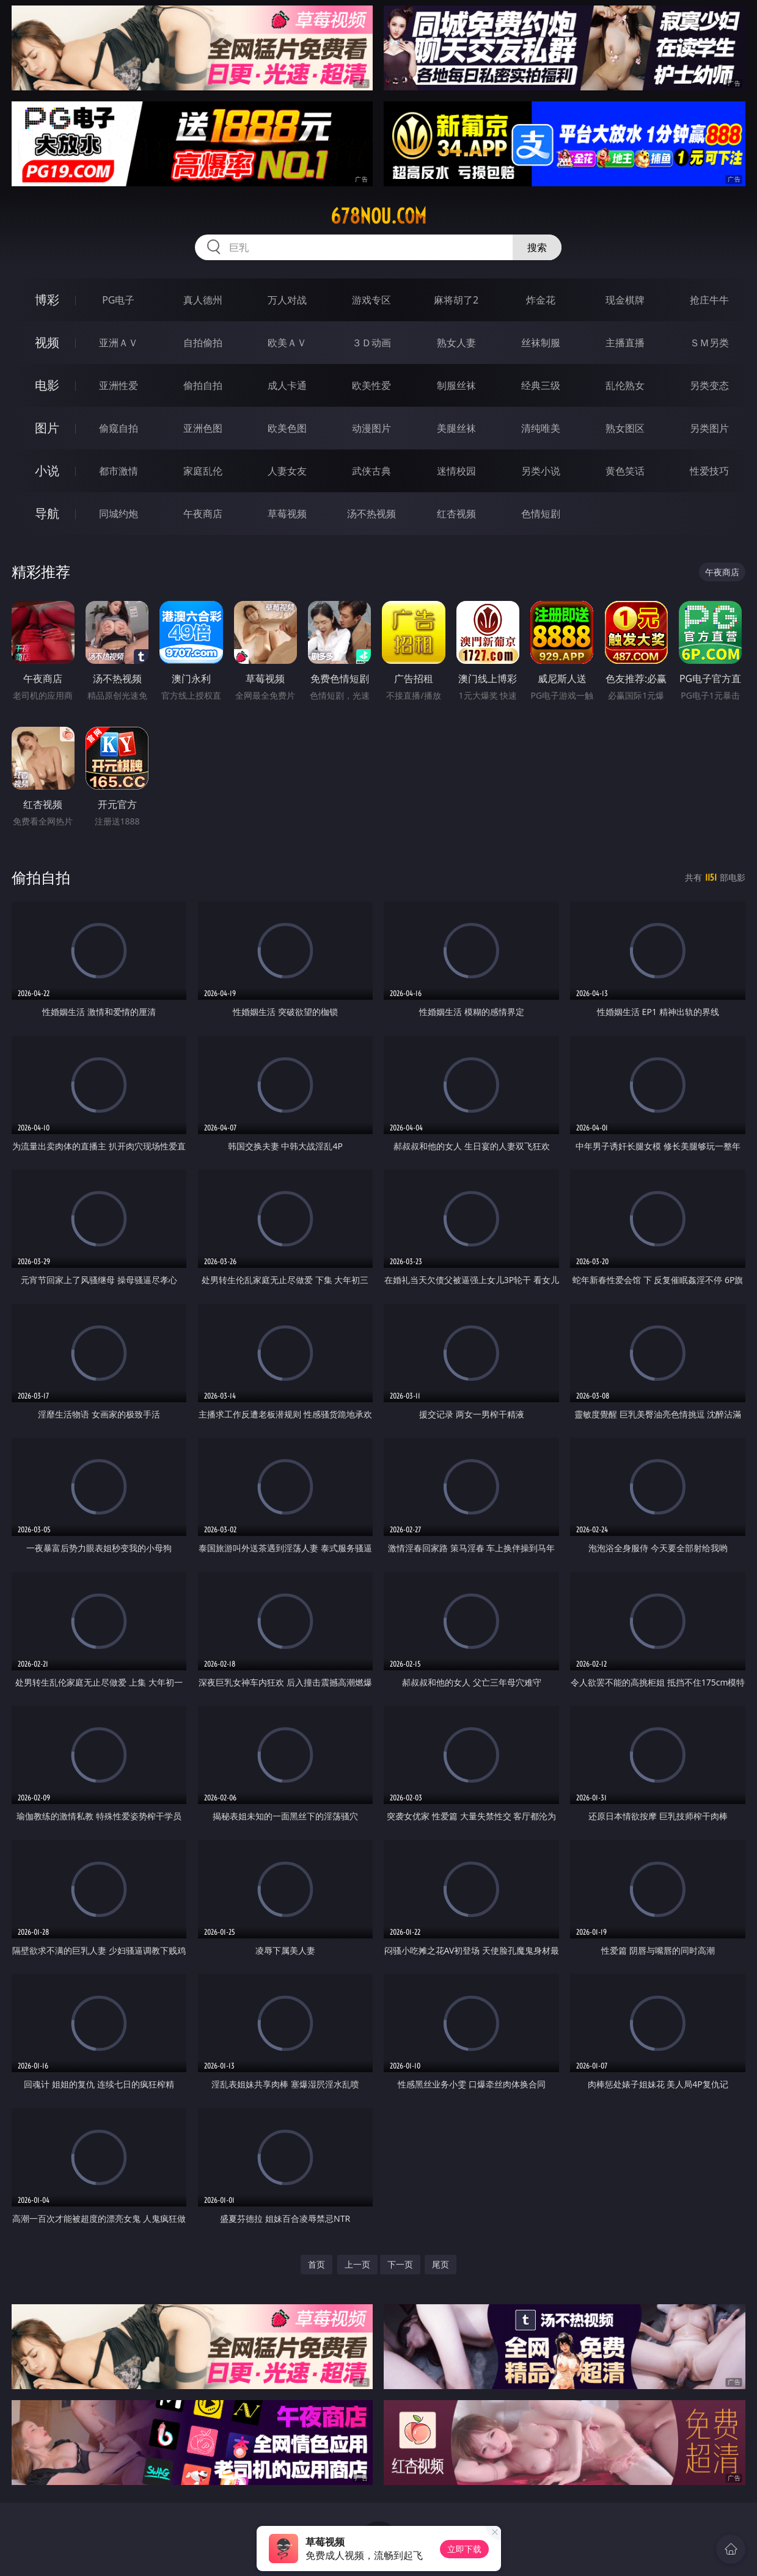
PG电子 (118, 300)
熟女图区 (625, 428)
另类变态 (709, 385)
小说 (47, 470)
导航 (47, 513)
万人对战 (287, 300)
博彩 (47, 299)
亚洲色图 (202, 428)
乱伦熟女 (625, 385)
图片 (47, 428)
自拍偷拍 (202, 342)
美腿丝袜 (456, 428)
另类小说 (540, 471)
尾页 (440, 2264)
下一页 (400, 2264)
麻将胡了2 (456, 300)
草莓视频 (287, 513)
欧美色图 (287, 428)
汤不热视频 (371, 513)
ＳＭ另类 (709, 342)
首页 (316, 2264)
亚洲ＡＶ (118, 342)
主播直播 (625, 342)
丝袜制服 (540, 342)
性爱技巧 (709, 471)
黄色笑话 (625, 471)
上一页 (357, 2264)
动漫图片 (371, 428)
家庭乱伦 (202, 471)
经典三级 (540, 385)
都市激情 (118, 471)
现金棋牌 (625, 300)
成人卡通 (287, 385)
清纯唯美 (540, 428)
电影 (47, 385)
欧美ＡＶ (287, 342)
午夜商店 (202, 513)
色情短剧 (540, 513)
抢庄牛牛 (709, 300)
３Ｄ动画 (371, 342)
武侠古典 (371, 471)
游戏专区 (371, 300)
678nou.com (378, 216)
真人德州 (202, 300)
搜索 (537, 247)
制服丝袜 (456, 385)
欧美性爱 (371, 385)
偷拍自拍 (202, 385)
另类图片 (709, 428)
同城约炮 (118, 513)
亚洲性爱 (118, 385)
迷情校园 (456, 471)
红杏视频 (456, 513)
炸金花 (540, 300)
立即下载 (464, 2549)
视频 (47, 342)
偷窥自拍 (118, 428)
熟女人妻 (456, 342)
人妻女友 (287, 471)
